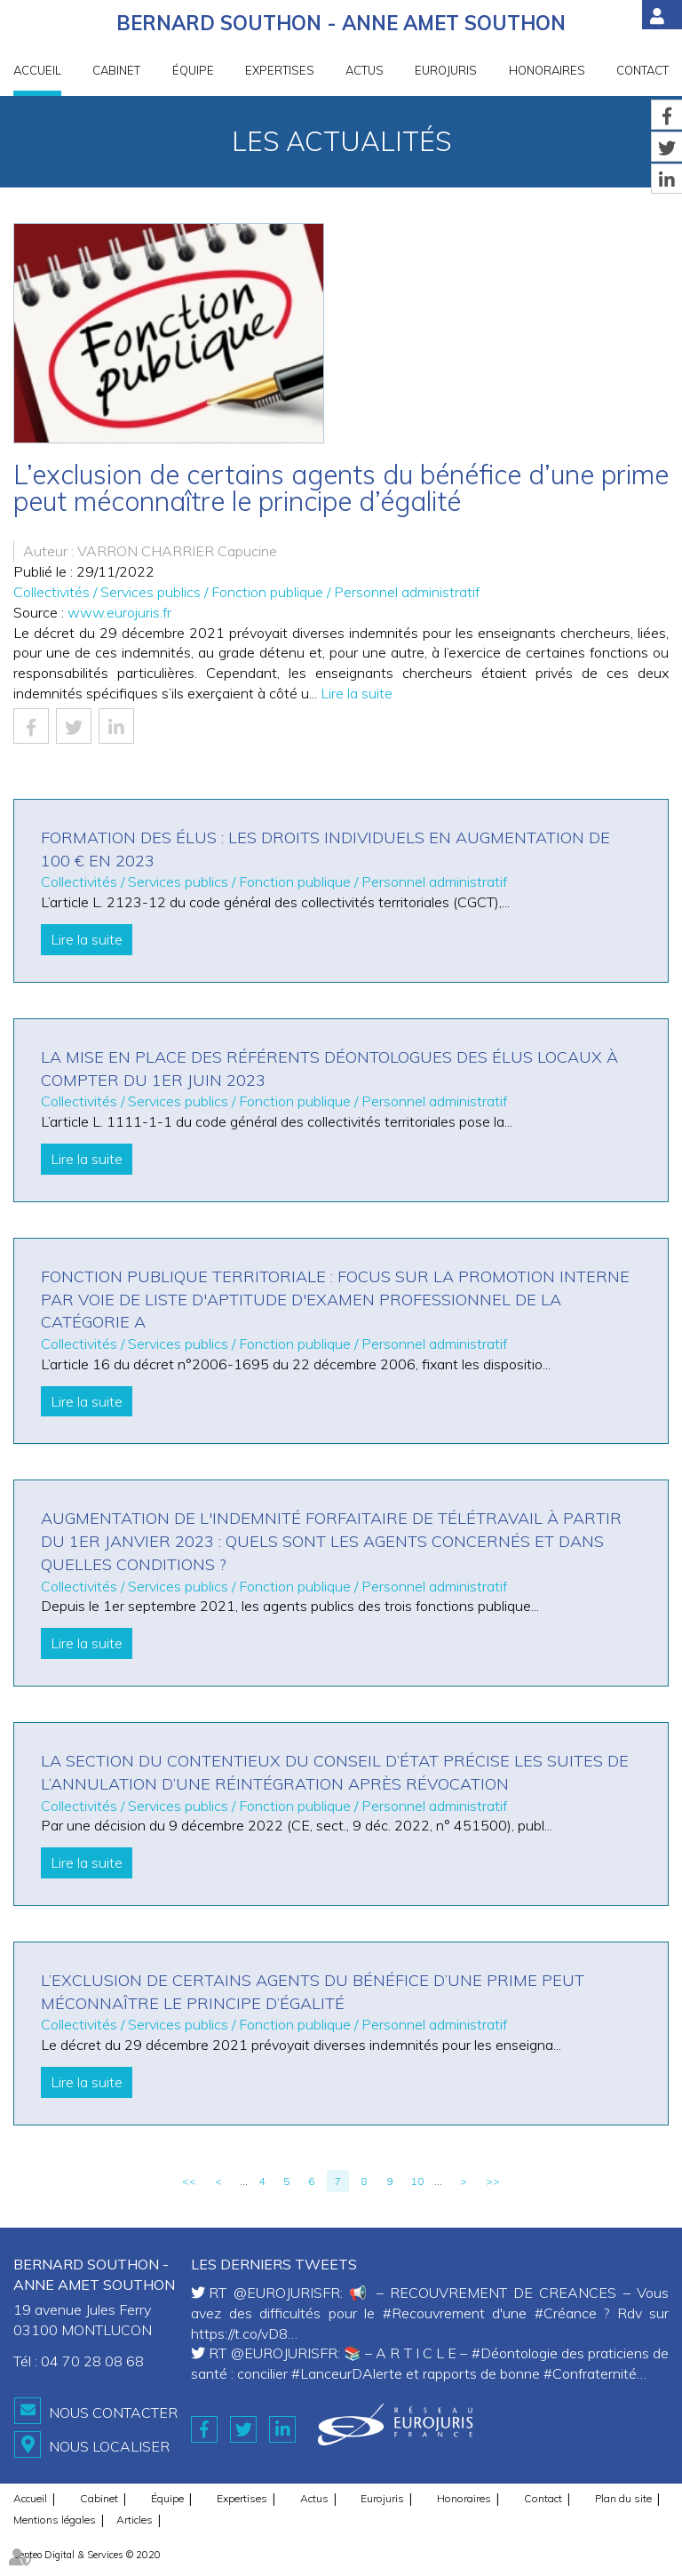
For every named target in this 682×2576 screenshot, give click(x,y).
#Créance (566, 2313)
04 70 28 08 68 (92, 2361)
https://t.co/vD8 (239, 2333)
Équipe (193, 70)
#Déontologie (515, 2353)
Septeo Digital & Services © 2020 (87, 2554)
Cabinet (116, 70)
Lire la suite (357, 693)
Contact (642, 70)
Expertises (279, 70)
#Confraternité (590, 2373)
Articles (134, 2519)
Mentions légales (54, 2519)
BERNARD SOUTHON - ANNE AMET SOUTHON (341, 23)
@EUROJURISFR (287, 2292)
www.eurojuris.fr (119, 612)
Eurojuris (446, 70)
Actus (364, 70)
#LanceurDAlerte (346, 2373)
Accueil (37, 70)
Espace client (662, 14)
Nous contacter (113, 2412)
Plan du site (623, 2498)
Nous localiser (109, 2446)
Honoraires (547, 70)
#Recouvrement (434, 2313)
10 (417, 2181)
